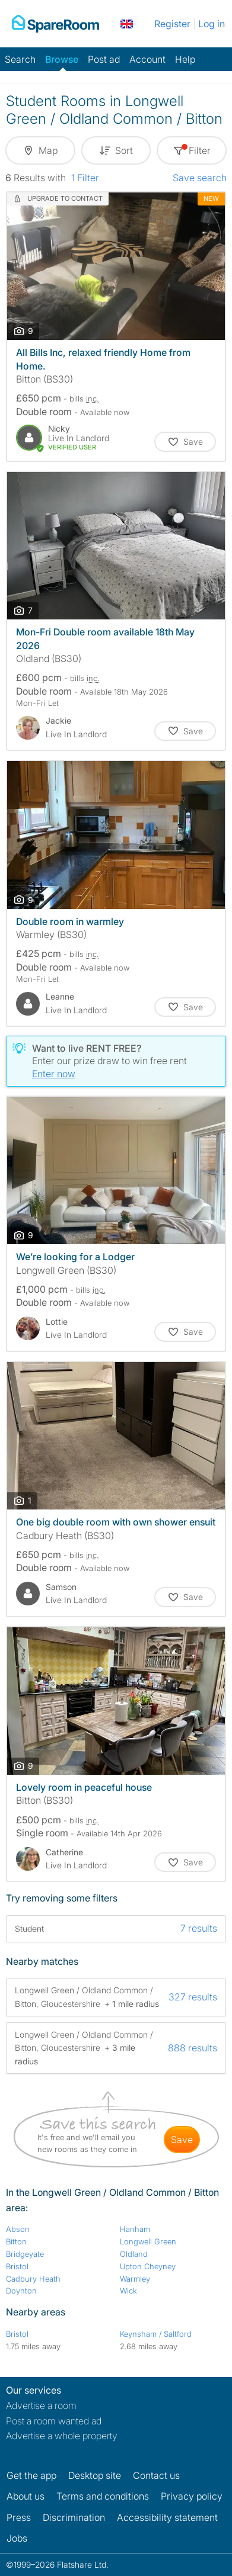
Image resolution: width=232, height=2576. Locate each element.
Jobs (17, 2538)
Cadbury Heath (33, 2278)
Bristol (17, 2266)
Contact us (156, 2475)
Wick (128, 2290)
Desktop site (94, 2475)
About (26, 2496)
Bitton (16, 2241)
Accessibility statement (167, 2517)
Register (172, 24)
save (182, 2139)
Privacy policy (192, 2496)
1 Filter (85, 178)
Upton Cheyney (148, 2266)
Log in (211, 24)
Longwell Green (148, 2241)
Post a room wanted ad (53, 2421)
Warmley (135, 2278)
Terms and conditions (102, 2496)
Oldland (134, 2254)
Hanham (135, 2229)
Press (19, 2517)
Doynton (21, 2290)
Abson (18, 2229)
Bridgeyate (25, 2254)
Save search (200, 178)
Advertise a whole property (61, 2436)
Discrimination (74, 2517)
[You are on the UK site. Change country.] (126, 24)
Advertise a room (41, 2405)
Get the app (31, 2475)
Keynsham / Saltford (156, 2334)
